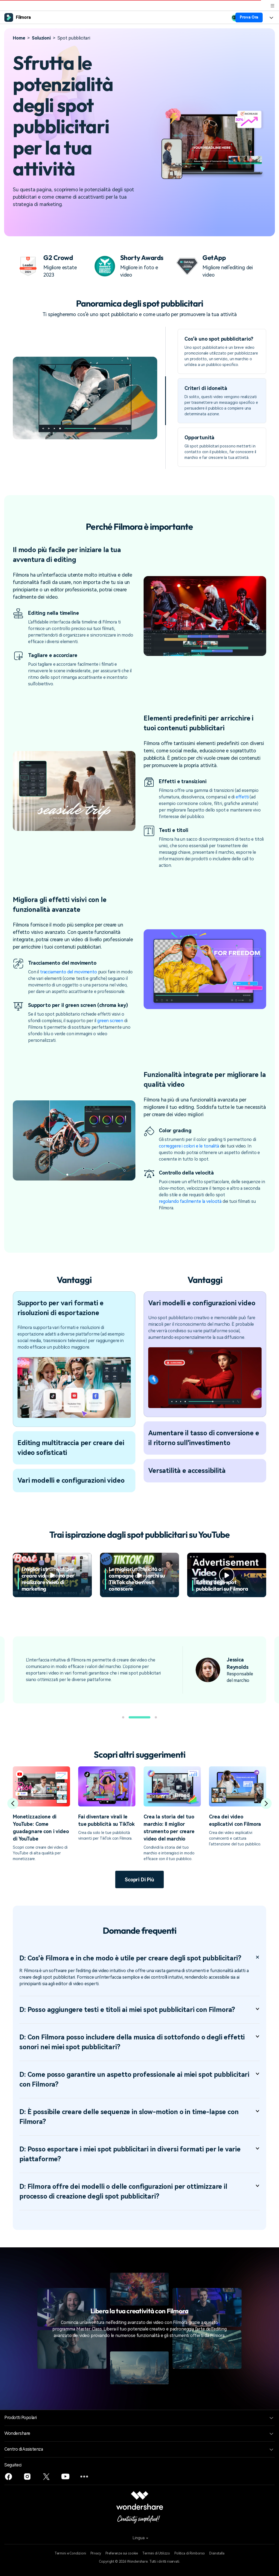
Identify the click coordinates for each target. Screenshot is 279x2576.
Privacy (95, 2553)
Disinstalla (217, 2553)
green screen (110, 1020)
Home (19, 38)
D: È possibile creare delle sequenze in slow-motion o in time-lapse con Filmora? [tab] (139, 2117)
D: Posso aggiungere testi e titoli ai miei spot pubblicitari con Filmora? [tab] (139, 2010)
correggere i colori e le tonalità (189, 1146)
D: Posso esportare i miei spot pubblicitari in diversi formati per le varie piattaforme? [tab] (139, 2154)
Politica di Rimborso (189, 2553)
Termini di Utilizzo (156, 2553)
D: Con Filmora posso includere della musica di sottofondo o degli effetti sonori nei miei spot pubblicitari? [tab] (139, 2042)
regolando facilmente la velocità (190, 1201)
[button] (123, 1717)
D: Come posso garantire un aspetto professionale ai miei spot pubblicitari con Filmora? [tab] (139, 2079)
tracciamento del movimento (68, 971)
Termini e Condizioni (70, 2553)
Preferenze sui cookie (121, 2553)
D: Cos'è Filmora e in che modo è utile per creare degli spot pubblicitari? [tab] (139, 1958)
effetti (242, 797)
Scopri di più (139, 1879)
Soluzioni (41, 38)
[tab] (222, 351)
